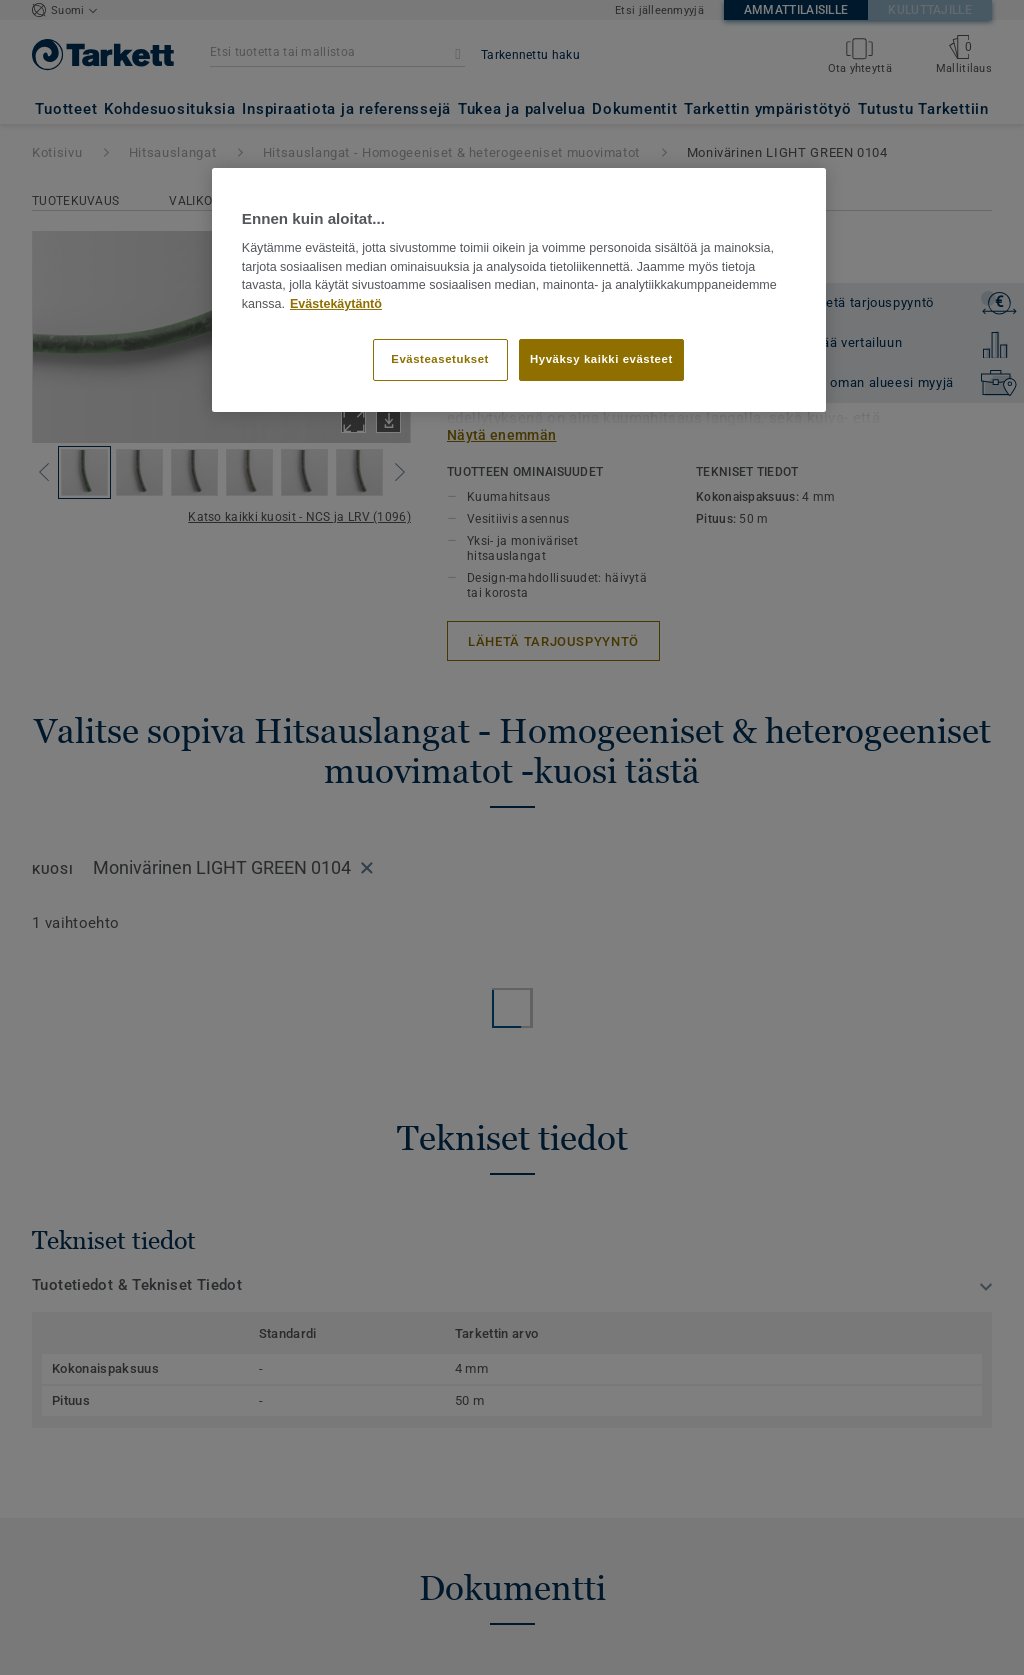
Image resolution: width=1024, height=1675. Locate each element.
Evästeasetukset (440, 359)
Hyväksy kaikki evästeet (601, 359)
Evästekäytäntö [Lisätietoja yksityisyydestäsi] (336, 304)
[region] (519, 290)
